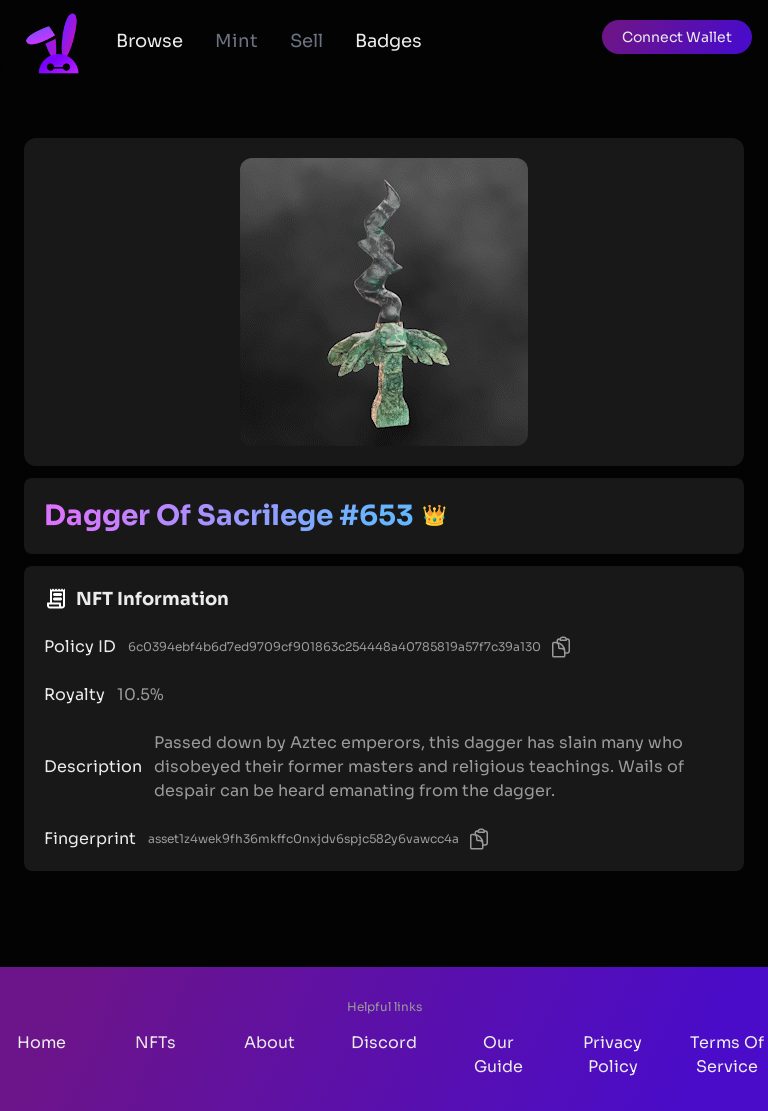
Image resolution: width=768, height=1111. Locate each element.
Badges (388, 41)
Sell (306, 41)
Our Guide (498, 1054)
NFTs (155, 1042)
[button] (677, 37)
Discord (384, 1042)
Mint (236, 41)
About (269, 1042)
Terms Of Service (727, 1054)
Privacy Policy (612, 1054)
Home (41, 1042)
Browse (149, 41)
